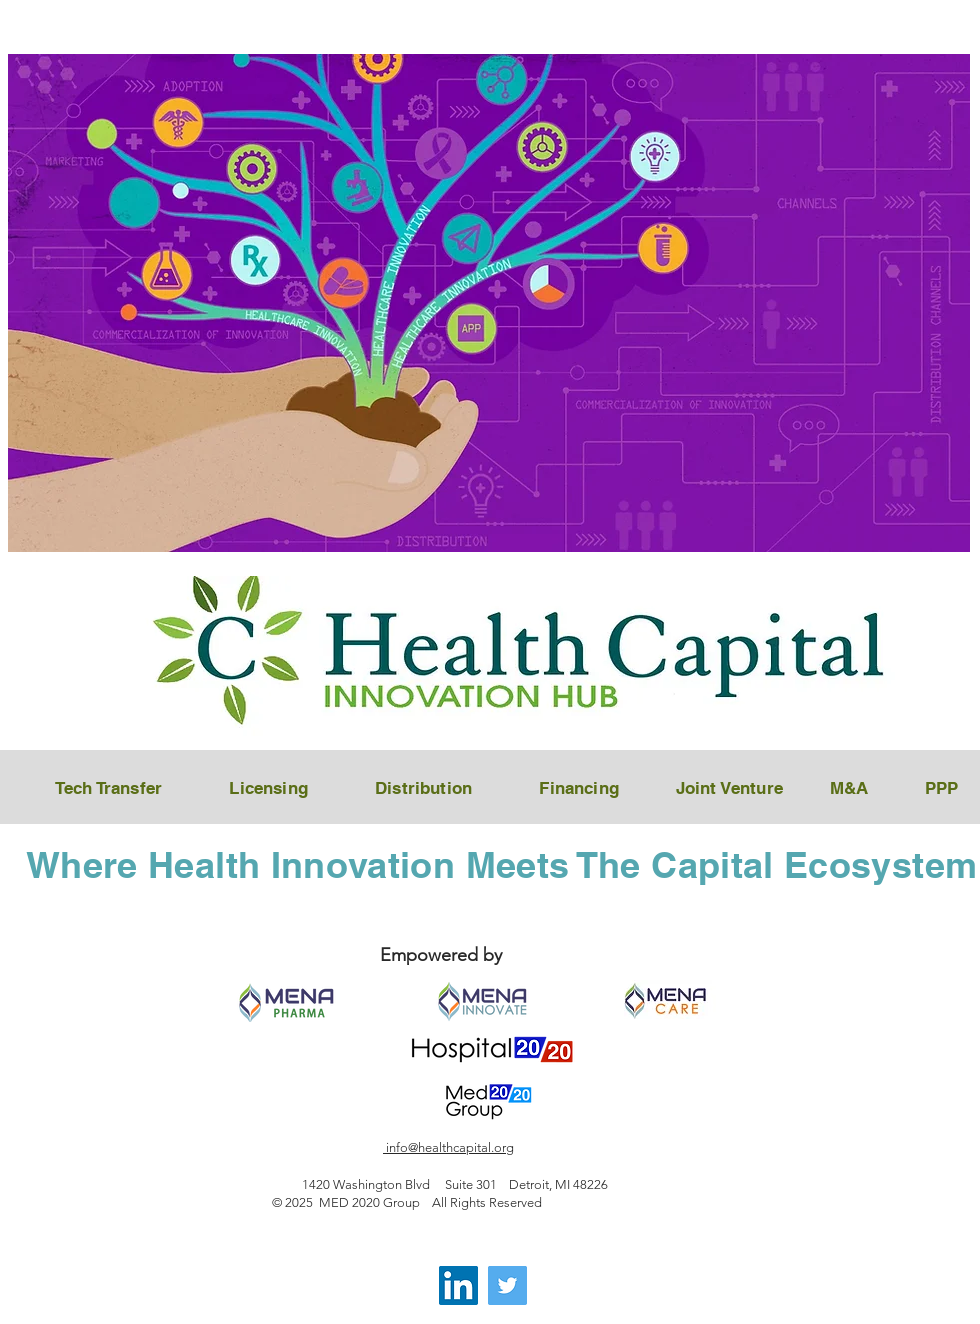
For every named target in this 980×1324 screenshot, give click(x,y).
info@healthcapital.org (448, 1147)
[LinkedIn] (458, 1285)
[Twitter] (507, 1285)
